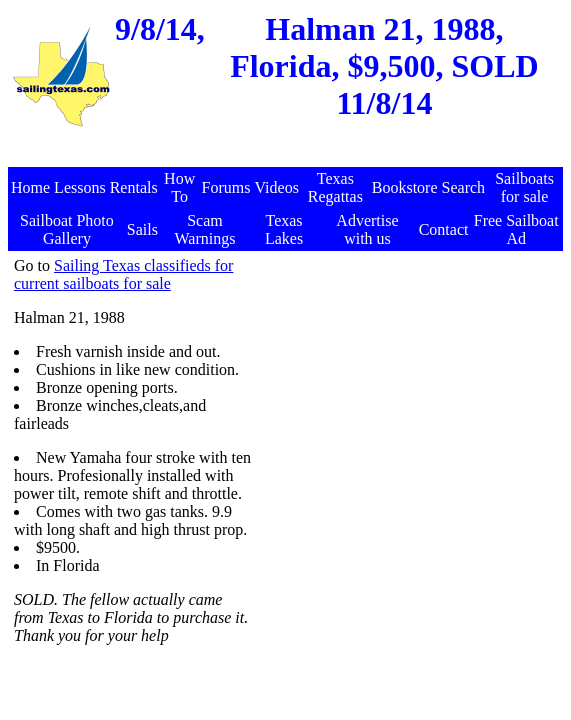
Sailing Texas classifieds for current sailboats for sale (123, 274)
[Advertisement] (288, 156)
